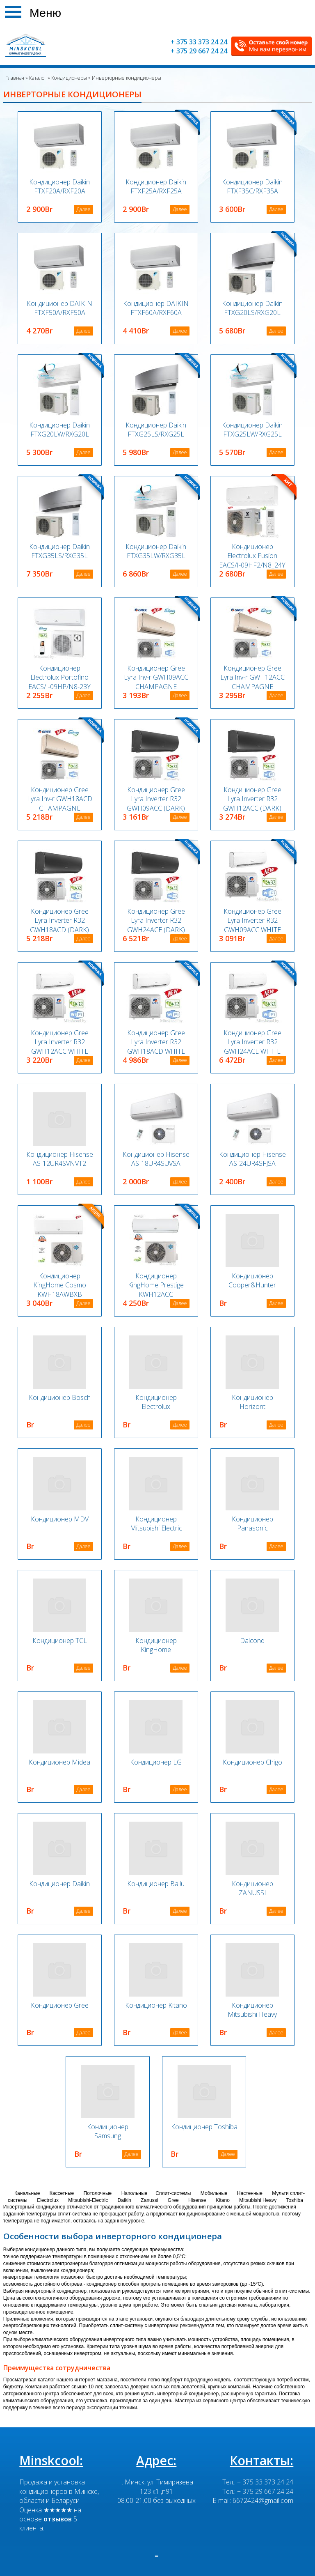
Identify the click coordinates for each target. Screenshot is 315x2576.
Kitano (223, 2200)
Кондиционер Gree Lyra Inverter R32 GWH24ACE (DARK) (156, 920)
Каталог (37, 77)
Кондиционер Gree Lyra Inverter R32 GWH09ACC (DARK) (156, 799)
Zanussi (149, 2200)
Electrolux (48, 2200)
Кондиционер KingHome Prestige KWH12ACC (156, 1285)
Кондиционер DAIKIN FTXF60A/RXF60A (156, 308)
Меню (45, 10)
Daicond (252, 1640)
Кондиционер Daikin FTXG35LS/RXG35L (59, 551)
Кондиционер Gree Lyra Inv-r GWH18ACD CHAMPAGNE (59, 799)
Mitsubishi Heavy (257, 2200)
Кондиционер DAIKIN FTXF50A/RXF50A (59, 308)
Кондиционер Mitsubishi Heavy (252, 2010)
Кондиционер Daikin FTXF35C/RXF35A (252, 186)
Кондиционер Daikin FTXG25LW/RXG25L (252, 430)
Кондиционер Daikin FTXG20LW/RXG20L (59, 430)
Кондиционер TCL (59, 1640)
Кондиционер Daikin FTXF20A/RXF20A (59, 186)
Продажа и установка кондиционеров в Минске (58, 2486)
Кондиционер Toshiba (204, 2126)
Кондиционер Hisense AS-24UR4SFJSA (252, 1159)
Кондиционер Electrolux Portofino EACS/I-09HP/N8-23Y (59, 677)
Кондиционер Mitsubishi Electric (156, 1523)
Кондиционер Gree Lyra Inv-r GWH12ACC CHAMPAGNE (252, 677)
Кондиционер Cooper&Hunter (252, 1280)
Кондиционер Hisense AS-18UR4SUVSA (156, 1159)
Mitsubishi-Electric (88, 2200)
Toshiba (294, 2200)
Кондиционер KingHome (156, 1645)
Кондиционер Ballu (156, 1883)
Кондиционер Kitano (156, 2005)
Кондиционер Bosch (60, 1397)
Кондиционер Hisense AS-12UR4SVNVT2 (59, 1159)
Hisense (197, 2200)
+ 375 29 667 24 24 (199, 50)
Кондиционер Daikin (59, 1883)
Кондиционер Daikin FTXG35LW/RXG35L (156, 551)
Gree (173, 2200)
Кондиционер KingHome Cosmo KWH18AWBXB (59, 1285)
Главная (14, 77)
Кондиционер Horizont (252, 1402)
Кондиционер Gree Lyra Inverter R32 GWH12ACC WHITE (60, 1042)
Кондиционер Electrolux (156, 1402)
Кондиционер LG (156, 1762)
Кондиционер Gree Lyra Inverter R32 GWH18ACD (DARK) (59, 920)
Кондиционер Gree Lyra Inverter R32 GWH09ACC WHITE (252, 920)
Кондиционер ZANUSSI (252, 1888)
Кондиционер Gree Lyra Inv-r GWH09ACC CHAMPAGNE (156, 677)
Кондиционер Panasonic (252, 1523)
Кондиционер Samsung (107, 2131)
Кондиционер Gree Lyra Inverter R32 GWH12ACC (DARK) (252, 799)
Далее (83, 209)
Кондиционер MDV (60, 1519)
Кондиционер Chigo (252, 1762)
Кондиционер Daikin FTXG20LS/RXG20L (252, 308)
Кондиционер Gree (60, 2005)
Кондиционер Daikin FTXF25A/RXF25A (156, 186)
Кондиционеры (68, 77)
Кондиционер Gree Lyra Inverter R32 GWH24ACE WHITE (252, 1042)
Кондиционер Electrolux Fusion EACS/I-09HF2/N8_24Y (252, 556)
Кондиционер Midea (59, 1762)
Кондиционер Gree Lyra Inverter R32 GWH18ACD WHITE (156, 1042)
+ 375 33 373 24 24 (199, 41)
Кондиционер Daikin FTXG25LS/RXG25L (156, 430)
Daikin (124, 2200)
